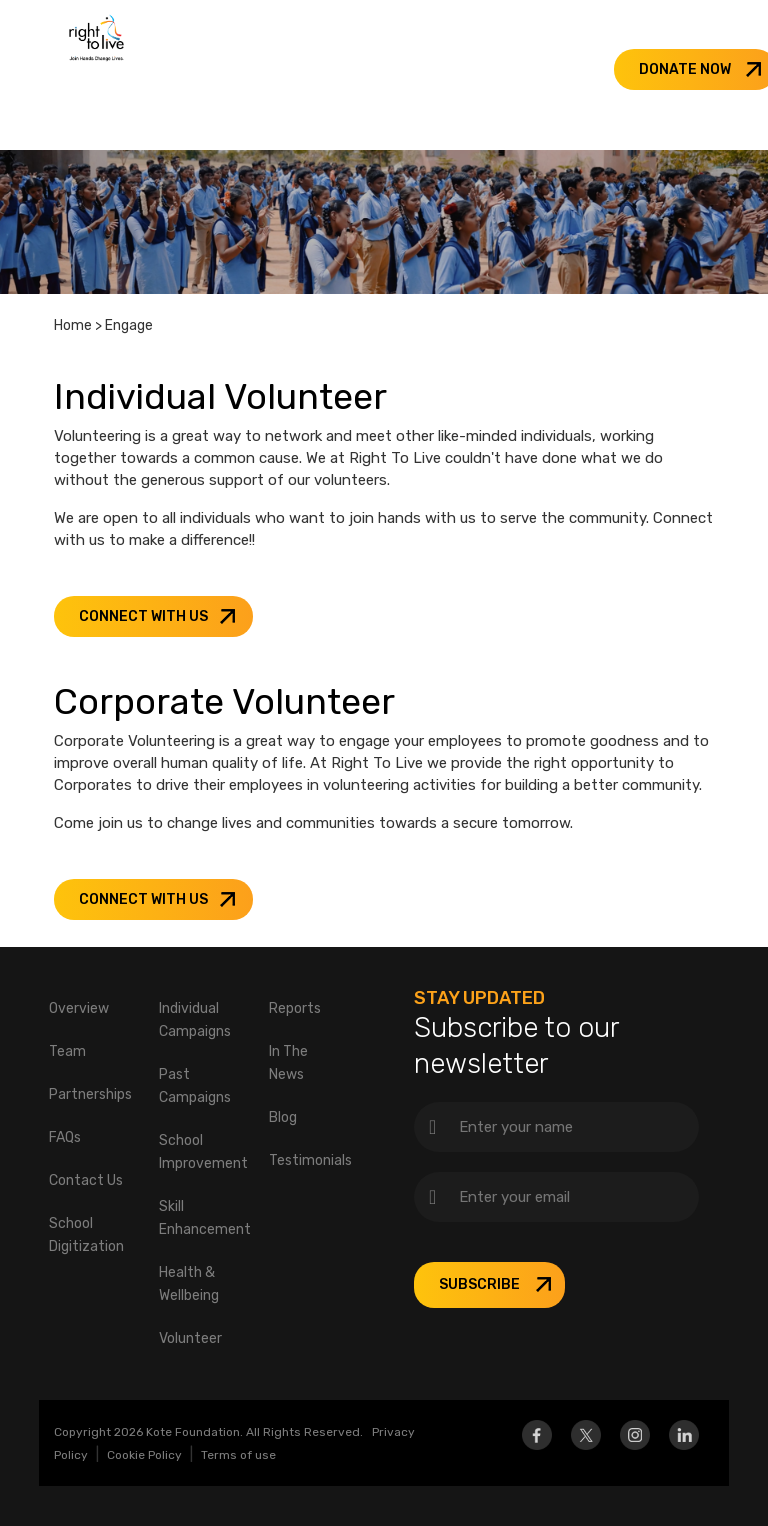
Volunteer (190, 1338)
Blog (283, 1117)
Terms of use (238, 1455)
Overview (79, 1008)
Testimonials (310, 1160)
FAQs (65, 1137)
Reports (295, 1008)
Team (67, 1051)
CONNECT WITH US (143, 616)
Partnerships (90, 1094)
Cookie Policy (144, 1455)
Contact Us (86, 1180)
